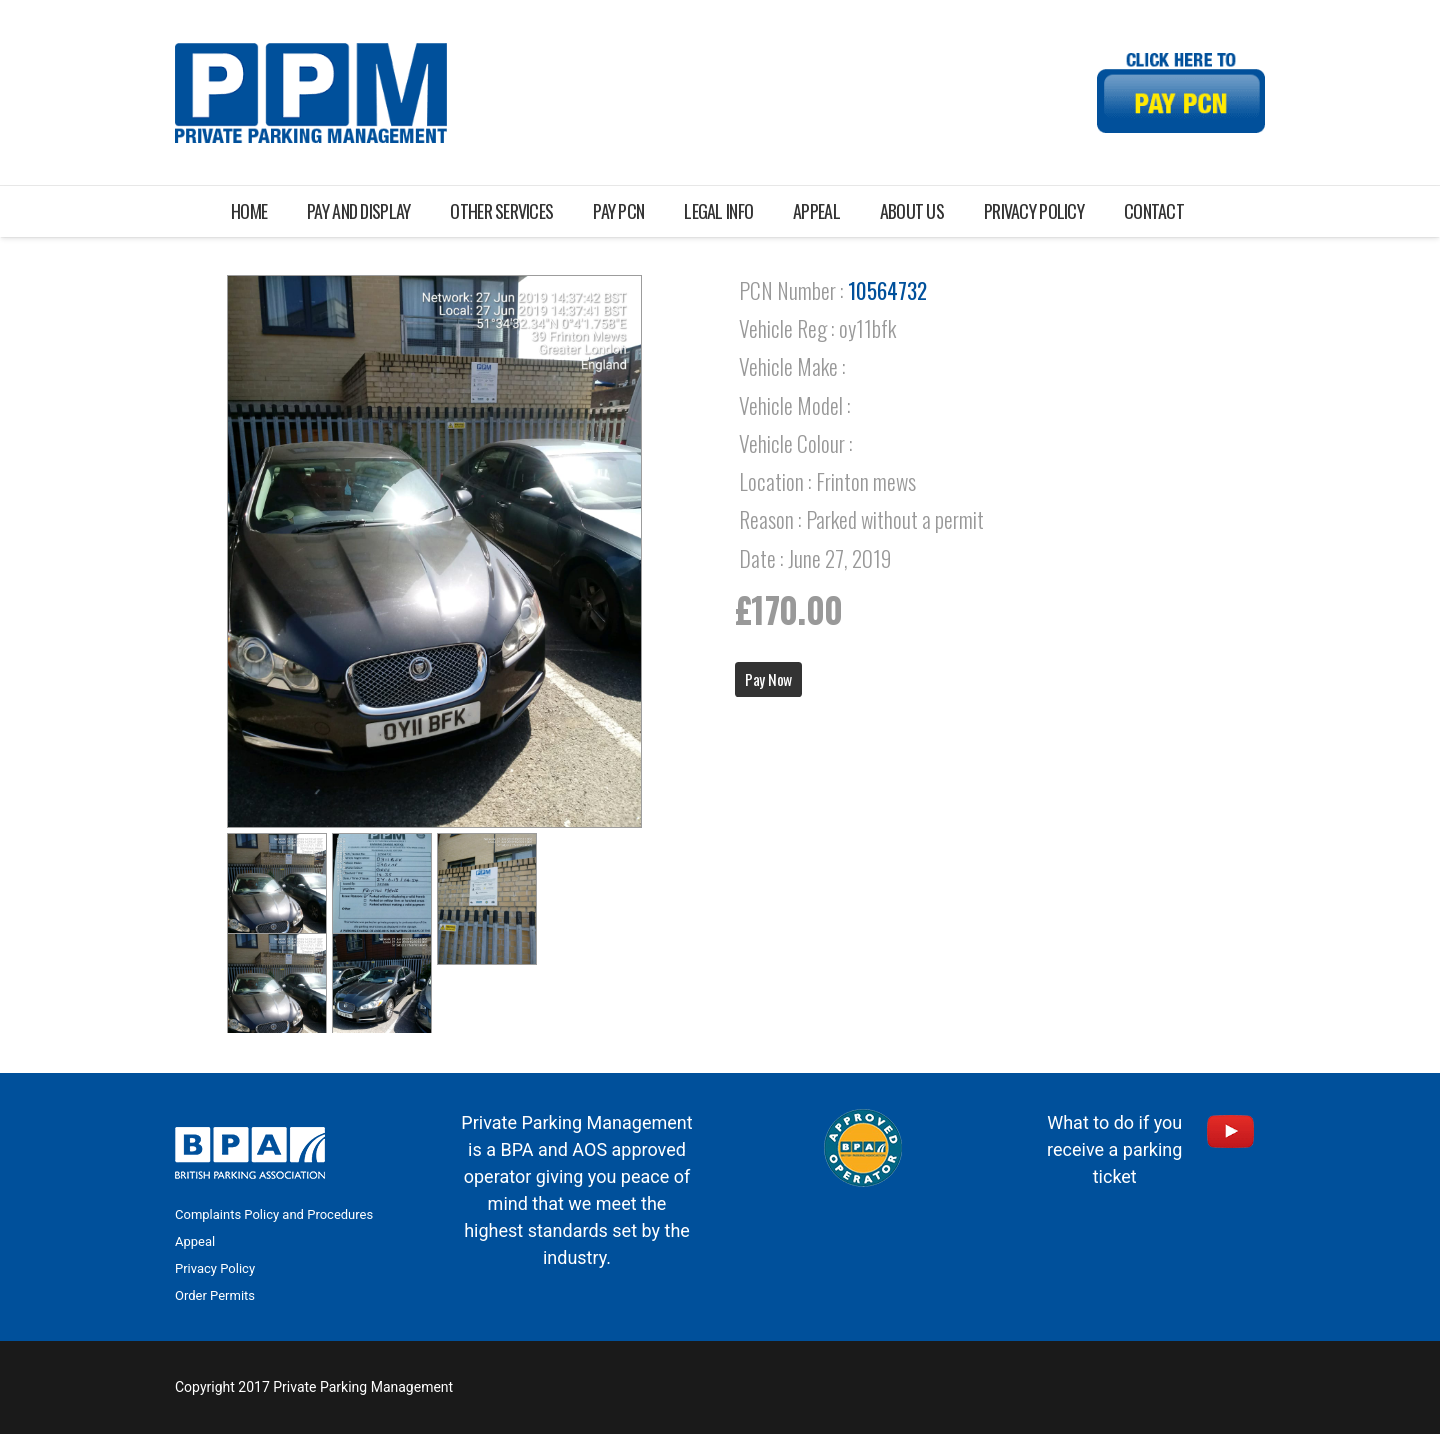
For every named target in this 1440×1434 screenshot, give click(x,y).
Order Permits (215, 1295)
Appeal (195, 1241)
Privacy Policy (215, 1268)
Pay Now (768, 679)
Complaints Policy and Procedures (274, 1214)
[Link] (311, 93)
